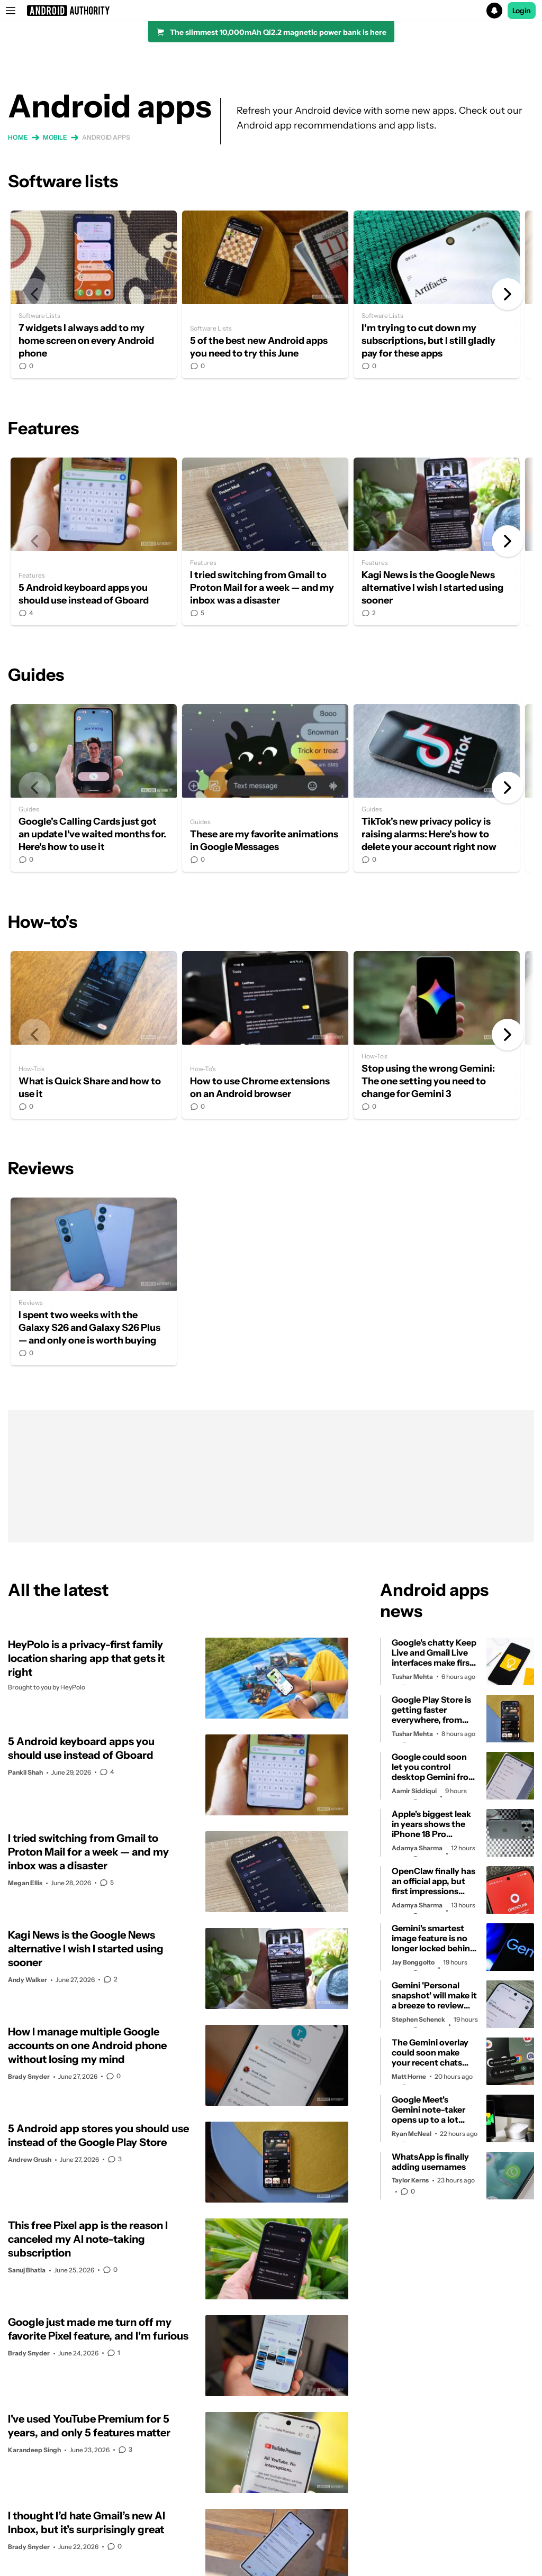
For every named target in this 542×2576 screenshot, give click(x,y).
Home (18, 137)
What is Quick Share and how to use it (94, 1035)
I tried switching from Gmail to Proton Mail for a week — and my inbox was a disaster (265, 541)
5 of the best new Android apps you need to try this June (265, 294)
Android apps (106, 137)
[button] (271, 10)
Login (521, 10)
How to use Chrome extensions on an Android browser (265, 1035)
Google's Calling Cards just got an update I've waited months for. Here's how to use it (94, 788)
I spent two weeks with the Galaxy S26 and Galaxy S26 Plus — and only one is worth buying (94, 1281)
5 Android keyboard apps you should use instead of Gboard (94, 541)
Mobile (55, 137)
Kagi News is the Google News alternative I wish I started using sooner (437, 541)
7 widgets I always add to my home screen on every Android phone (94, 294)
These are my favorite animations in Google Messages (265, 788)
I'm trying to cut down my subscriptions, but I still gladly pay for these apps (437, 294)
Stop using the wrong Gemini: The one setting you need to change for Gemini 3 (437, 1035)
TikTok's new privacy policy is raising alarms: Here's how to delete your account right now (437, 788)
